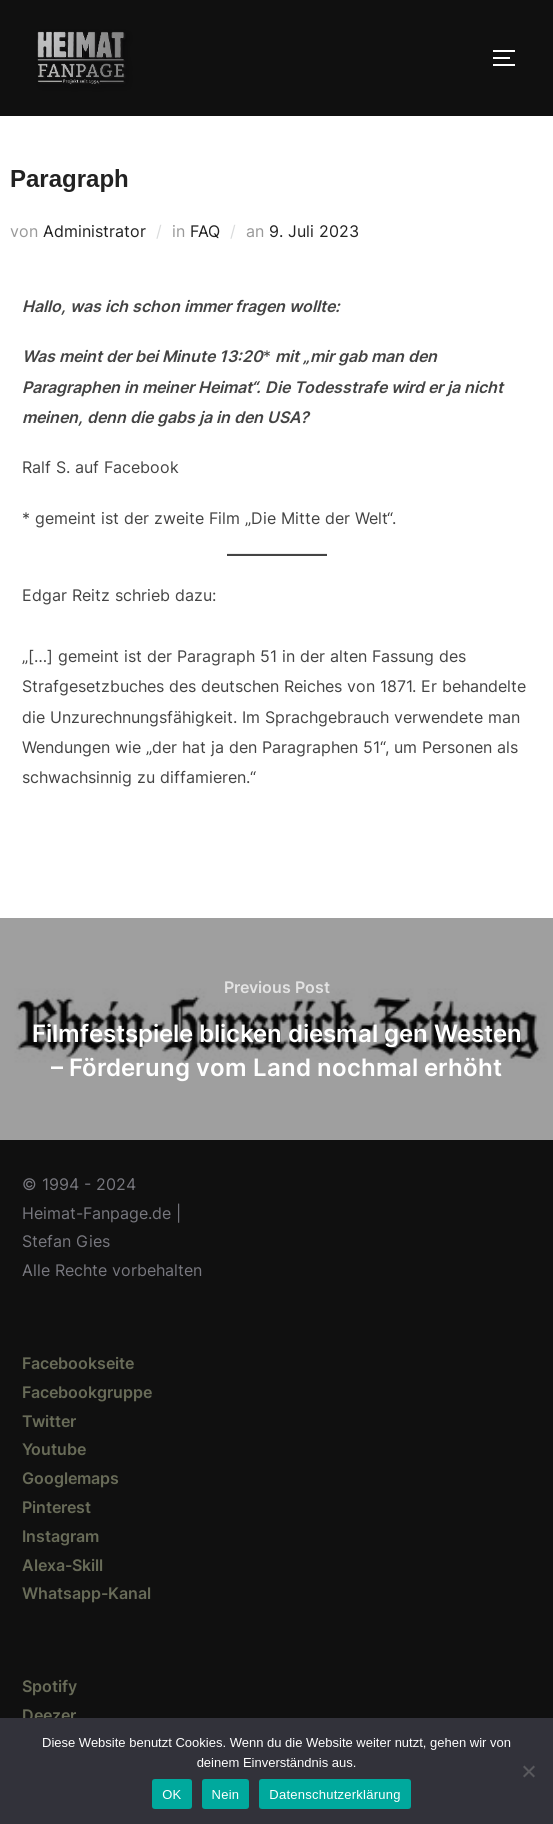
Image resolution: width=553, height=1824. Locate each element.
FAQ (205, 231)
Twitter (49, 1421)
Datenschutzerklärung (334, 1794)
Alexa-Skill (62, 1565)
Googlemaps (70, 1478)
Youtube (54, 1449)
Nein (226, 1794)
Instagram (60, 1536)
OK (171, 1794)
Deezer (49, 1715)
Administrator (94, 231)
